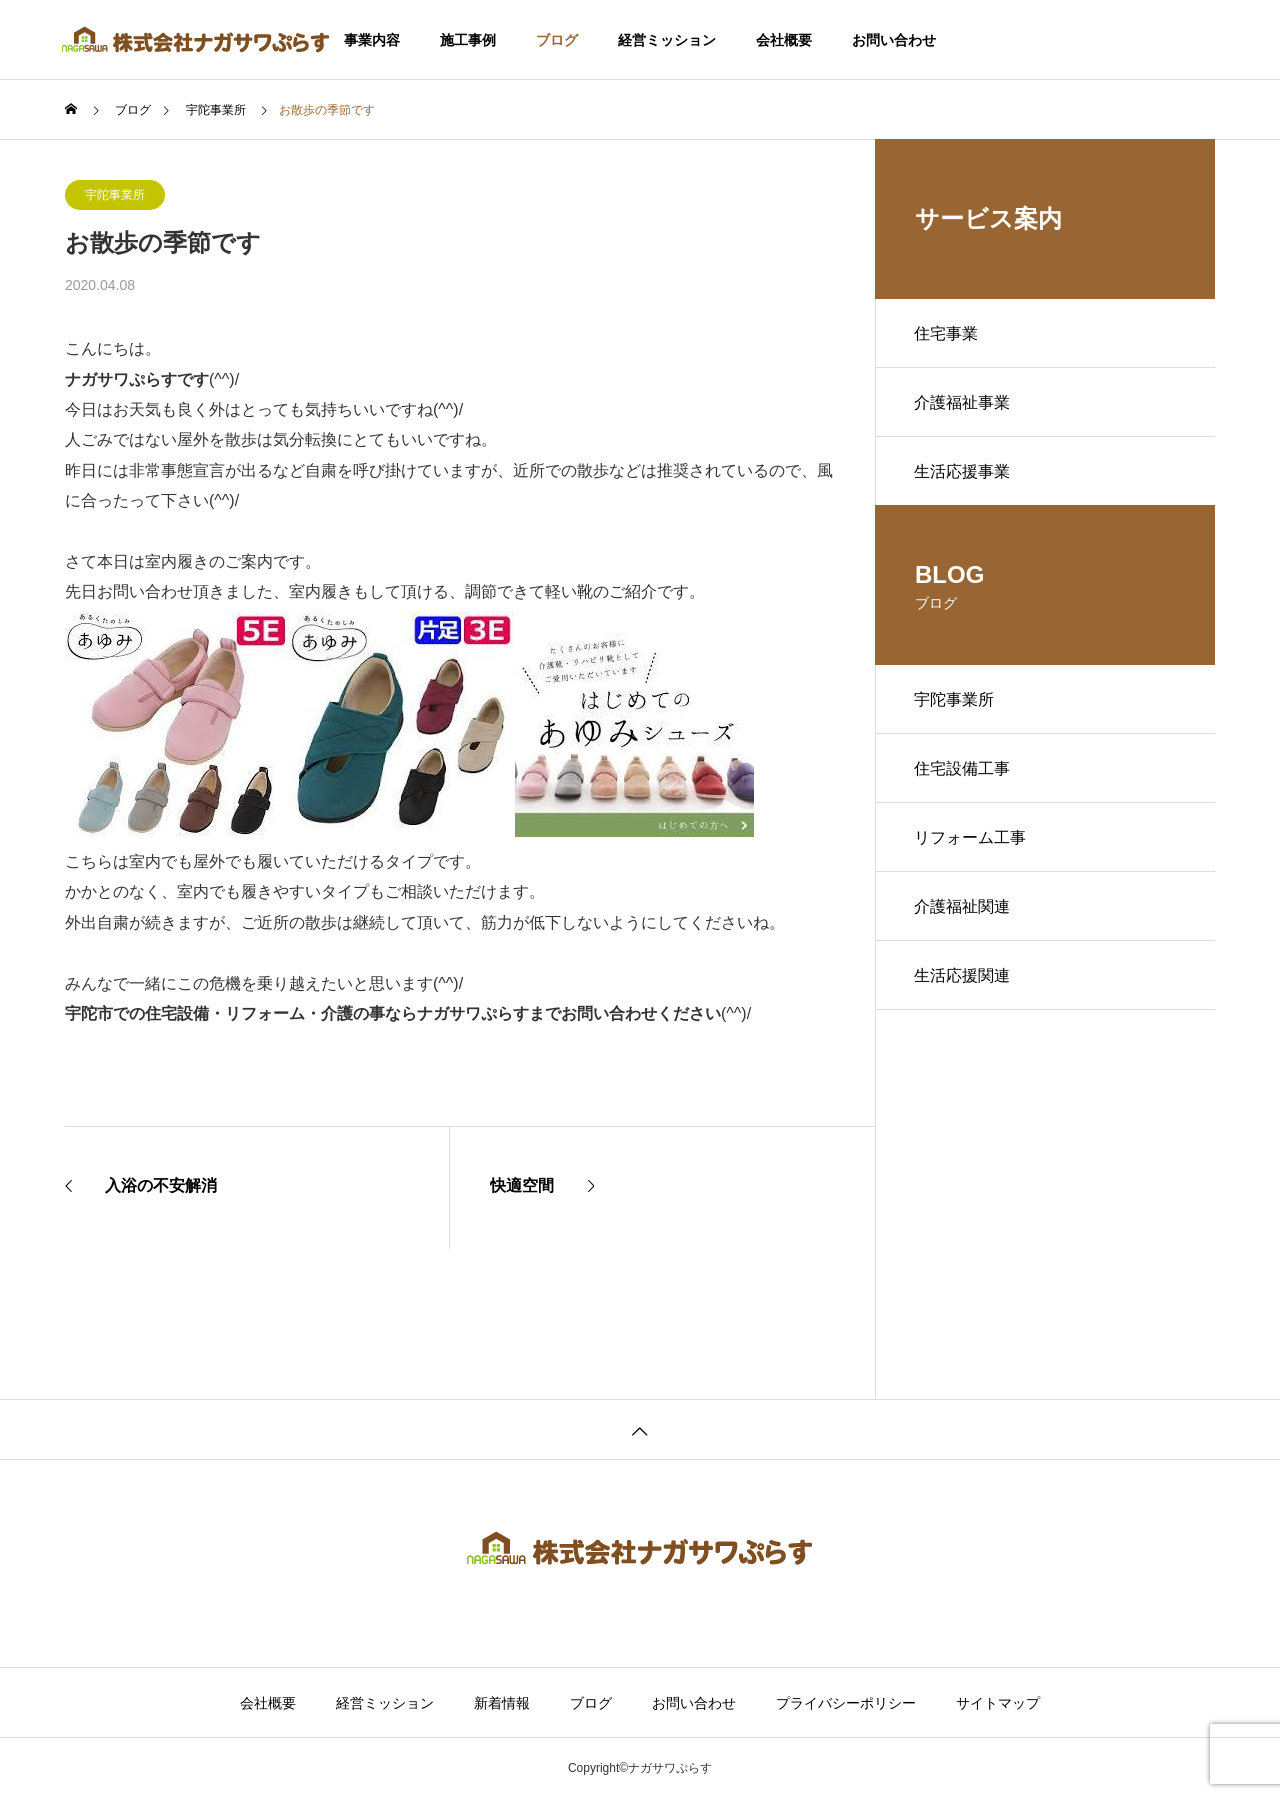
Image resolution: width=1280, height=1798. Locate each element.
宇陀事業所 (115, 195)
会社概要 (784, 40)
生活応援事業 (963, 473)
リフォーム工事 (971, 842)
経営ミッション (667, 40)
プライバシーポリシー (846, 1703)
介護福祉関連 (963, 912)
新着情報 (502, 1703)
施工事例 (468, 40)
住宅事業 (947, 333)
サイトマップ (998, 1703)
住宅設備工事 (963, 772)
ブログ (557, 40)
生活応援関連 (963, 982)
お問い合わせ (894, 40)
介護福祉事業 (963, 403)
